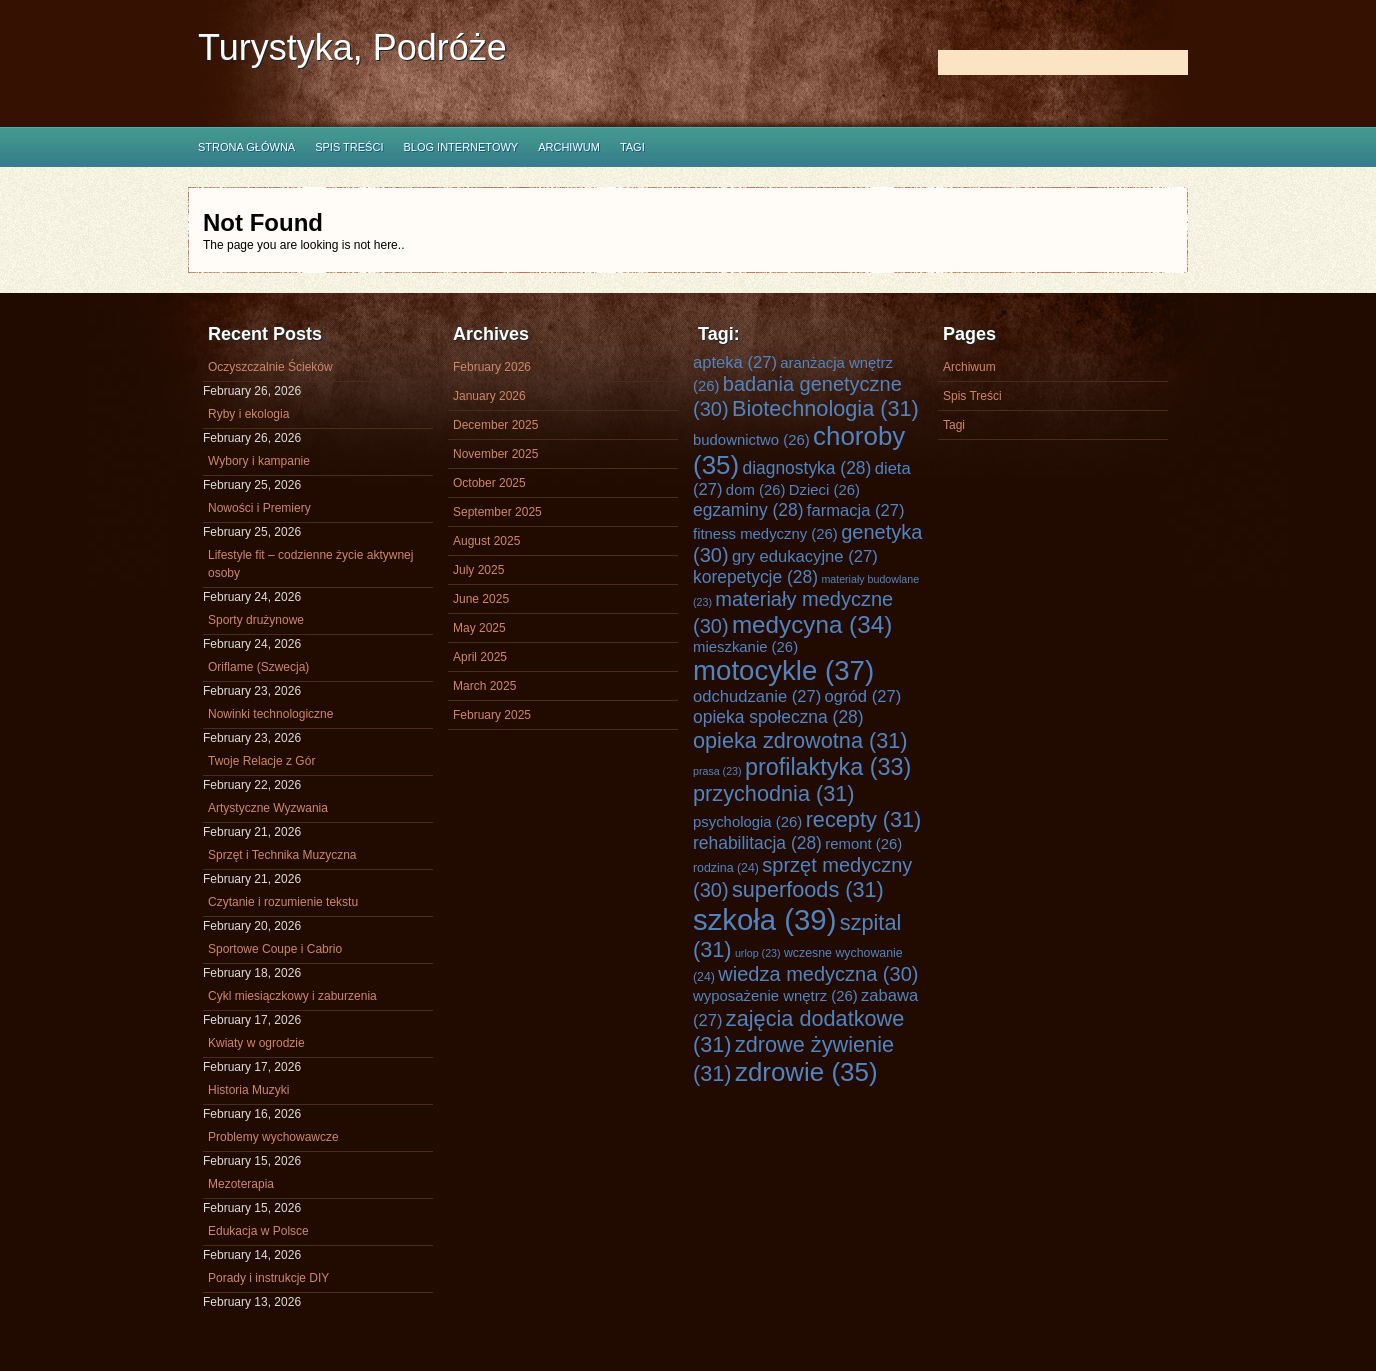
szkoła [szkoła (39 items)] (764, 919)
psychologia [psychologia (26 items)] (747, 822)
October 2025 (489, 483)
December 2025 (495, 425)
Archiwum (569, 147)
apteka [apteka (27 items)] (735, 362)
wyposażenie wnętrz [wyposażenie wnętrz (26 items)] (775, 996)
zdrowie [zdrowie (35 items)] (806, 1072)
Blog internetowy (460, 147)
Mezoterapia (241, 1184)
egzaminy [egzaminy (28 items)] (748, 510)
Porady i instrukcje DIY (268, 1278)
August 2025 (486, 541)
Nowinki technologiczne (270, 714)
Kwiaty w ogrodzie (256, 1043)
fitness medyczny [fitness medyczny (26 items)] (765, 534)
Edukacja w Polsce (258, 1231)
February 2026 (492, 367)
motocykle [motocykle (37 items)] (783, 670)
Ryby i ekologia (248, 414)
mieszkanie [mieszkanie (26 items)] (745, 647)
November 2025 (495, 454)
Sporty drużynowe (256, 620)
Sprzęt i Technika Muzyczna (282, 855)
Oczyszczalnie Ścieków (270, 367)
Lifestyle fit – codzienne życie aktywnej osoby (310, 564)
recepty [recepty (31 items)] (864, 819)
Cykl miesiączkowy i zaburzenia (292, 996)
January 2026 (489, 396)
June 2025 (481, 599)
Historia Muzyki (248, 1090)
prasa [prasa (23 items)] (717, 771)
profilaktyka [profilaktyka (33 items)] (828, 767)
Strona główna (246, 147)
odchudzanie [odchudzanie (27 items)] (757, 696)
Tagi (632, 147)
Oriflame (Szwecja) (258, 667)
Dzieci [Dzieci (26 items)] (824, 490)
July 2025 (478, 570)
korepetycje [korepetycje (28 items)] (755, 577)
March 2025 (484, 686)
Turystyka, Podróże (352, 47)
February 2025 (492, 715)
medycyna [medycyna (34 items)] (812, 624)
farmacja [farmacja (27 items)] (856, 510)
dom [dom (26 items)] (756, 490)
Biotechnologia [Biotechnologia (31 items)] (825, 408)
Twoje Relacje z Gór (261, 761)
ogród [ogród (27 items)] (863, 696)
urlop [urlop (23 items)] (758, 953)
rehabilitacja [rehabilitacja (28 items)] (757, 843)
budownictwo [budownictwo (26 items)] (751, 440)
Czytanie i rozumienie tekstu (283, 902)
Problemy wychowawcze (273, 1137)
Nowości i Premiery (259, 508)
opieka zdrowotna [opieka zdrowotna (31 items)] (800, 740)
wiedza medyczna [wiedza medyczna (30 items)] (818, 974)
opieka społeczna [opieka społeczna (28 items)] (778, 717)
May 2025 (479, 628)
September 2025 (497, 512)
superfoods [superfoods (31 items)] (808, 889)
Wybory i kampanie (259, 461)
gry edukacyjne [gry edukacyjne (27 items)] (805, 556)
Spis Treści (349, 147)
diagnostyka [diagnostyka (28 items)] (806, 468)
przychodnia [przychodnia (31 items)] (774, 793)
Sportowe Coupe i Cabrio (275, 949)
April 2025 (480, 657)
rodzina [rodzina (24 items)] (726, 868)
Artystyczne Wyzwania (268, 808)
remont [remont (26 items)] (863, 844)
